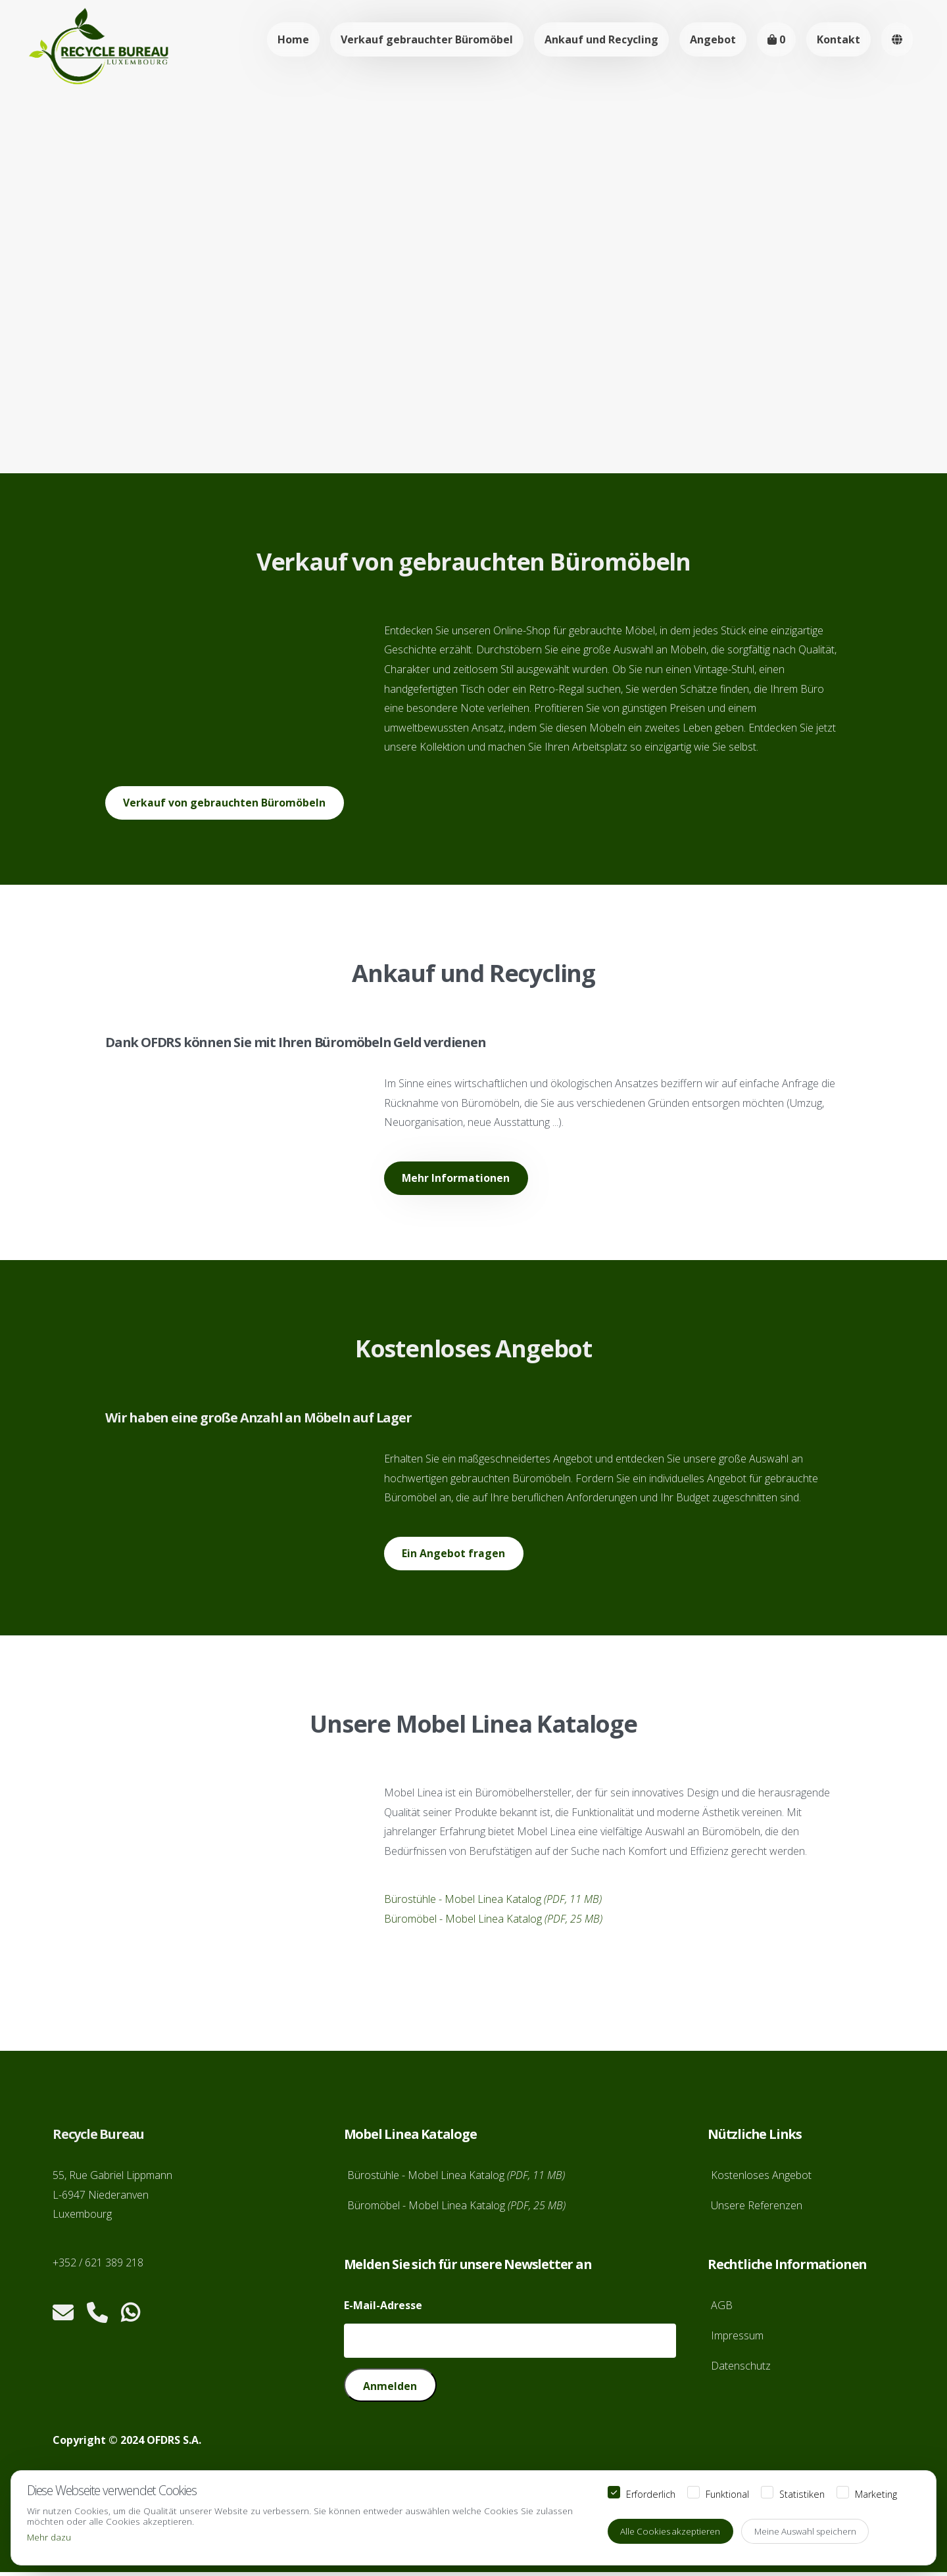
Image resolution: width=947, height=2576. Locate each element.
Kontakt (838, 39)
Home (293, 39)
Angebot (713, 39)
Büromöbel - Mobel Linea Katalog (493, 1922)
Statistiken (802, 2493)
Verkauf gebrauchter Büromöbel (427, 39)
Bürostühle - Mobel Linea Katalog (493, 1902)
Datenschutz (741, 2368)
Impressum (737, 2338)
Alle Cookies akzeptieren (672, 2531)
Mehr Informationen (456, 1180)
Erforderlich (650, 2493)
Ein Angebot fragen (454, 1556)
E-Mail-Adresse (383, 2308)
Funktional (727, 2493)
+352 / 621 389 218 (98, 2266)
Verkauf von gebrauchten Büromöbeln (225, 803)
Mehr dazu (49, 2536)
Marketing (876, 2493)
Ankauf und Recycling (601, 39)
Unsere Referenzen (756, 2208)
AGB (722, 2308)
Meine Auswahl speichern (810, 2531)
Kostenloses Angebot (761, 2178)
